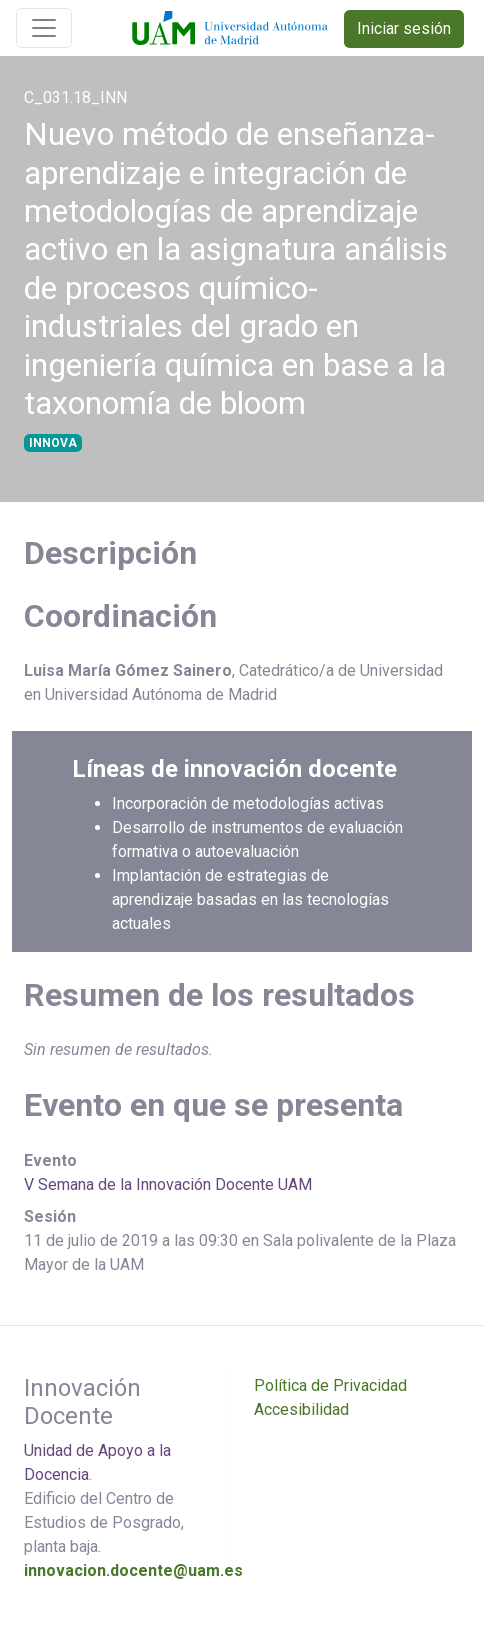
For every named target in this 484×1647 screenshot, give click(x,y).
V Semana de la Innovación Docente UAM (168, 1184)
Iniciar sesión (404, 28)
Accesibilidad (301, 1409)
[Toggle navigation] (44, 28)
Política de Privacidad (330, 1385)
